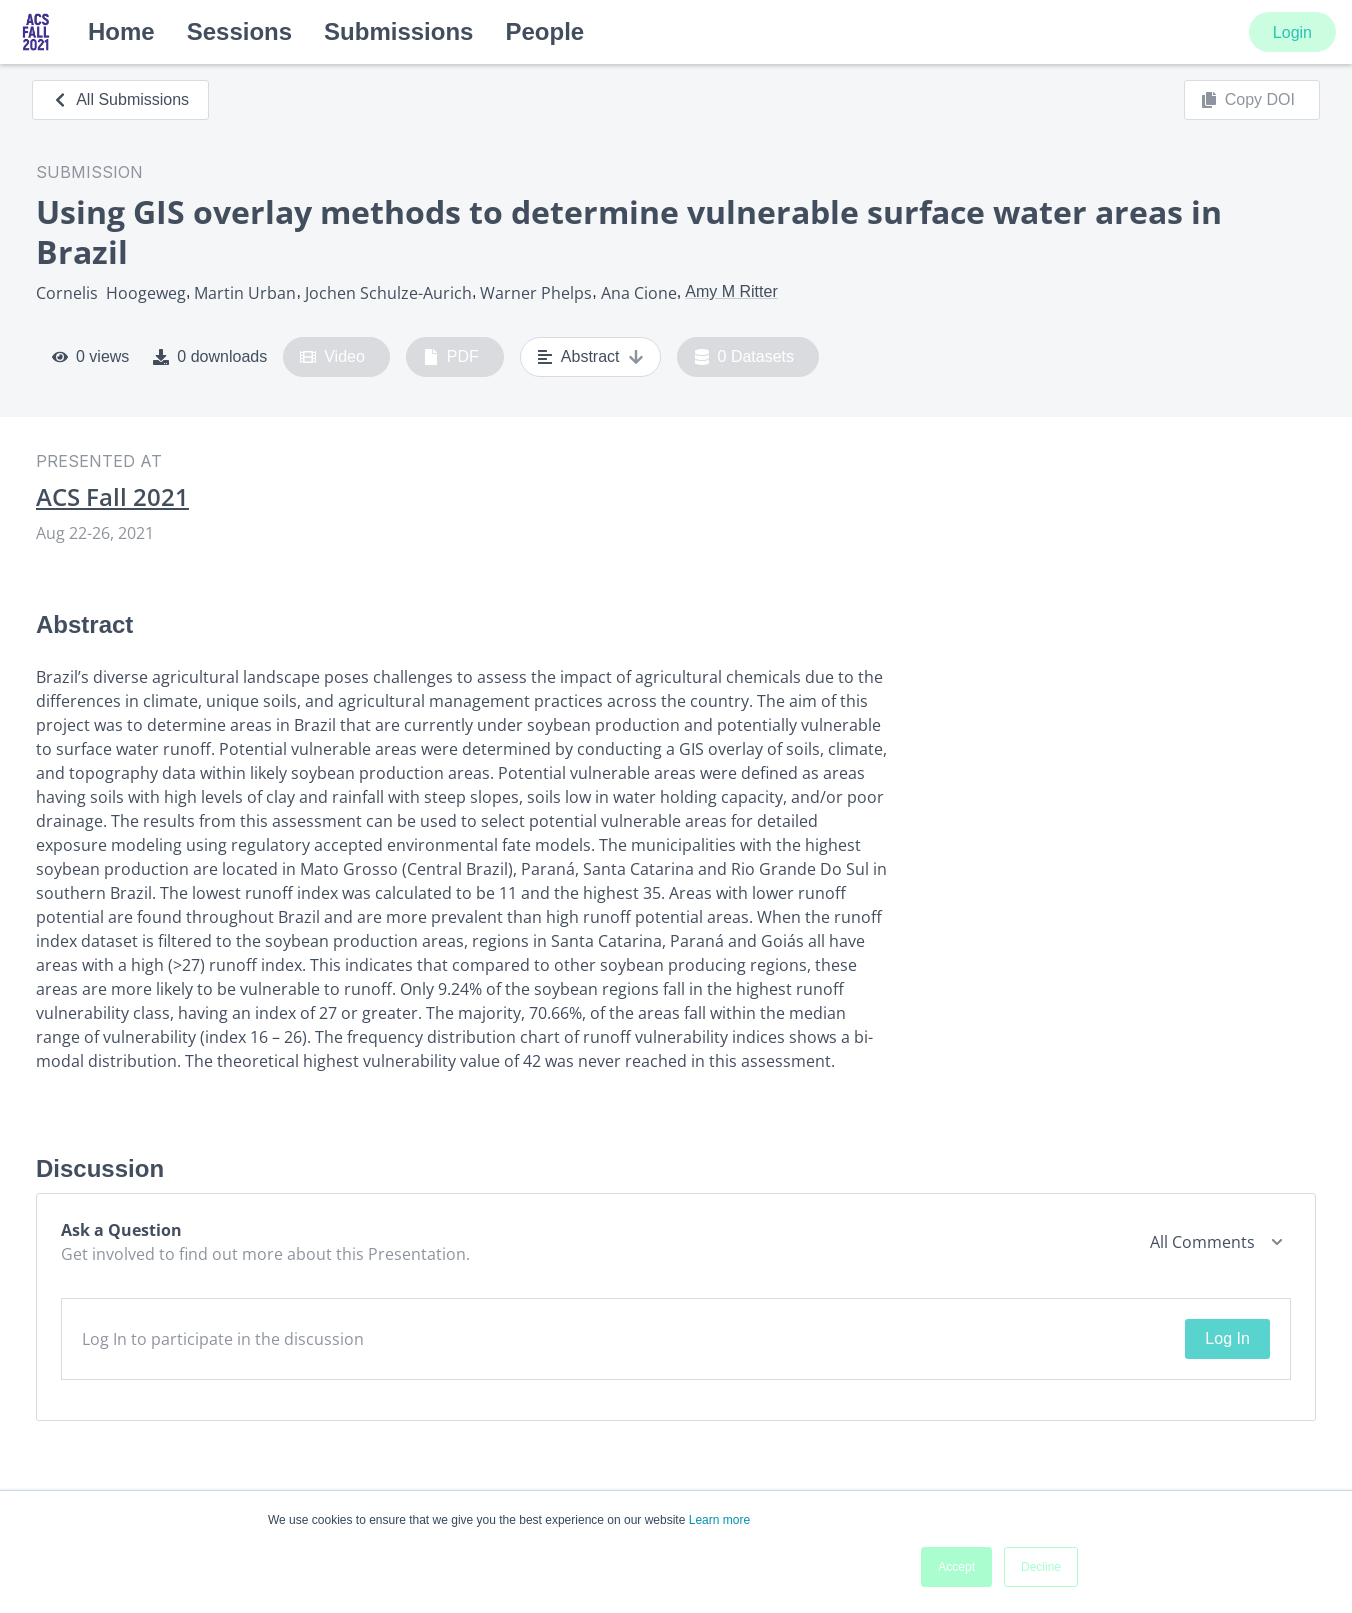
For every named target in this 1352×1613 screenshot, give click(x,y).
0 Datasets (744, 357)
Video (332, 357)
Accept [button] (956, 1567)
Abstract (590, 357)
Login (1292, 32)
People (544, 31)
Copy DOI (1248, 100)
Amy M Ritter (731, 291)
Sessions (239, 31)
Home (121, 31)
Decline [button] (1041, 1567)
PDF (451, 357)
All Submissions (120, 99)
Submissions (398, 31)
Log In (1227, 1338)
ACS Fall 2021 (112, 497)
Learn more (719, 1520)
